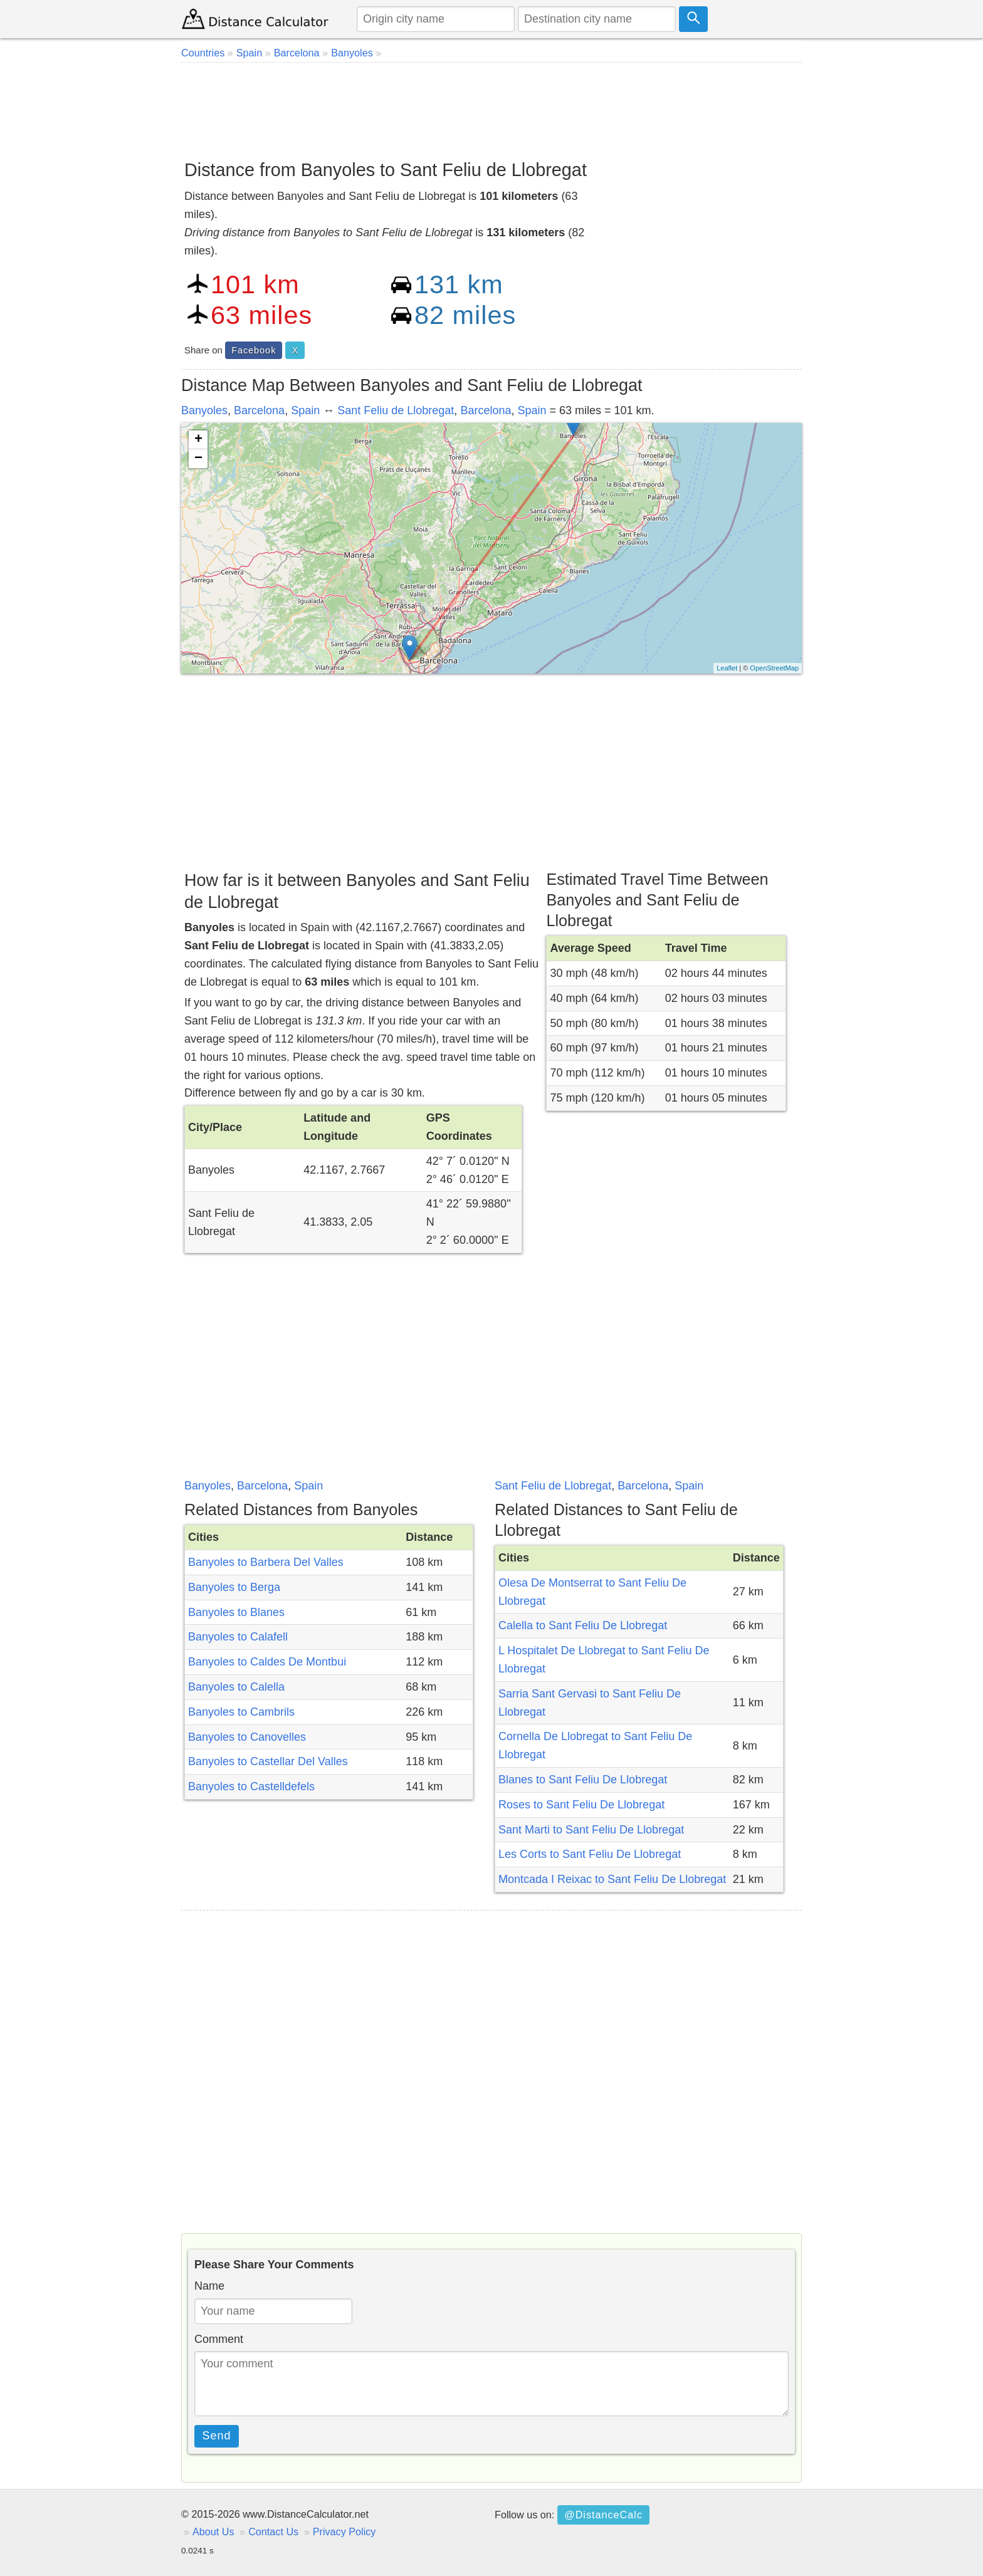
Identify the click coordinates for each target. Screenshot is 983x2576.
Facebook (253, 350)
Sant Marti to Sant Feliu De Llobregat (591, 1829)
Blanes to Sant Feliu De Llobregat (582, 1779)
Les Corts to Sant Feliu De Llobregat (589, 1854)
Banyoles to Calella (236, 1687)
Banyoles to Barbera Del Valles (266, 1562)
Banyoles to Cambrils (241, 1712)
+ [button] (198, 439)
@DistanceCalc (603, 2514)
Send (216, 2435)
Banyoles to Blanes (236, 1612)
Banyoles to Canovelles (247, 1737)
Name (209, 2286)
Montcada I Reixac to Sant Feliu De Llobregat (612, 1879)
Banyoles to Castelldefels (251, 1786)
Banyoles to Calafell (238, 1636)
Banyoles (204, 410)
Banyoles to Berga (234, 1587)
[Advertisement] (491, 106)
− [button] (198, 458)
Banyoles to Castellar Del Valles (268, 1761)
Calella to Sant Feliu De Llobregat (582, 1625)
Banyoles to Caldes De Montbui (267, 1662)
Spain (305, 410)
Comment (218, 2339)
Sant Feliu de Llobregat (395, 410)
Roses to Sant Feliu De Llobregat (581, 1804)
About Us (213, 2531)
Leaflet (727, 668)
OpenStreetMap (774, 668)
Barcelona (259, 410)
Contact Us (273, 2531)
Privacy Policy (344, 2531)
